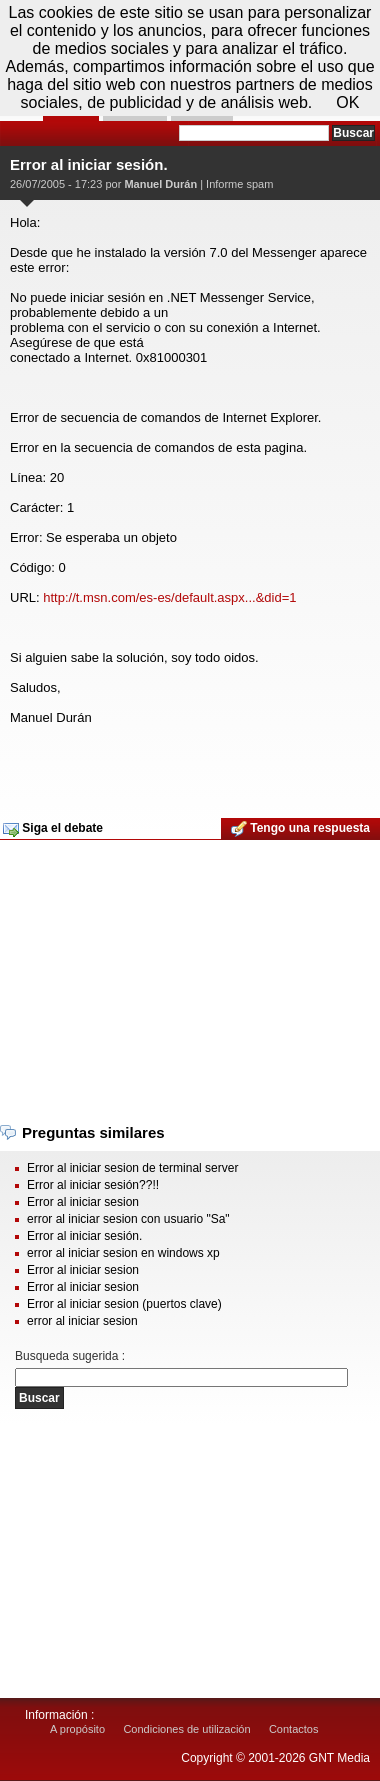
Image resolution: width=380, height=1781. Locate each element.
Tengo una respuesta (300, 829)
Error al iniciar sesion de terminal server (132, 1168)
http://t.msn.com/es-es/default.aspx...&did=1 (169, 597)
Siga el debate (53, 829)
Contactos (294, 1729)
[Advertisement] (187, 765)
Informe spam (239, 184)
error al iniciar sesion (82, 1321)
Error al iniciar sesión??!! (93, 1185)
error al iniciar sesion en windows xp (123, 1253)
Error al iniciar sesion (83, 1202)
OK (347, 102)
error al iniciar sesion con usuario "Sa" (128, 1219)
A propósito (77, 1729)
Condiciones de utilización (186, 1729)
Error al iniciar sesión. (84, 1236)
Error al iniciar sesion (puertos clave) (124, 1304)
